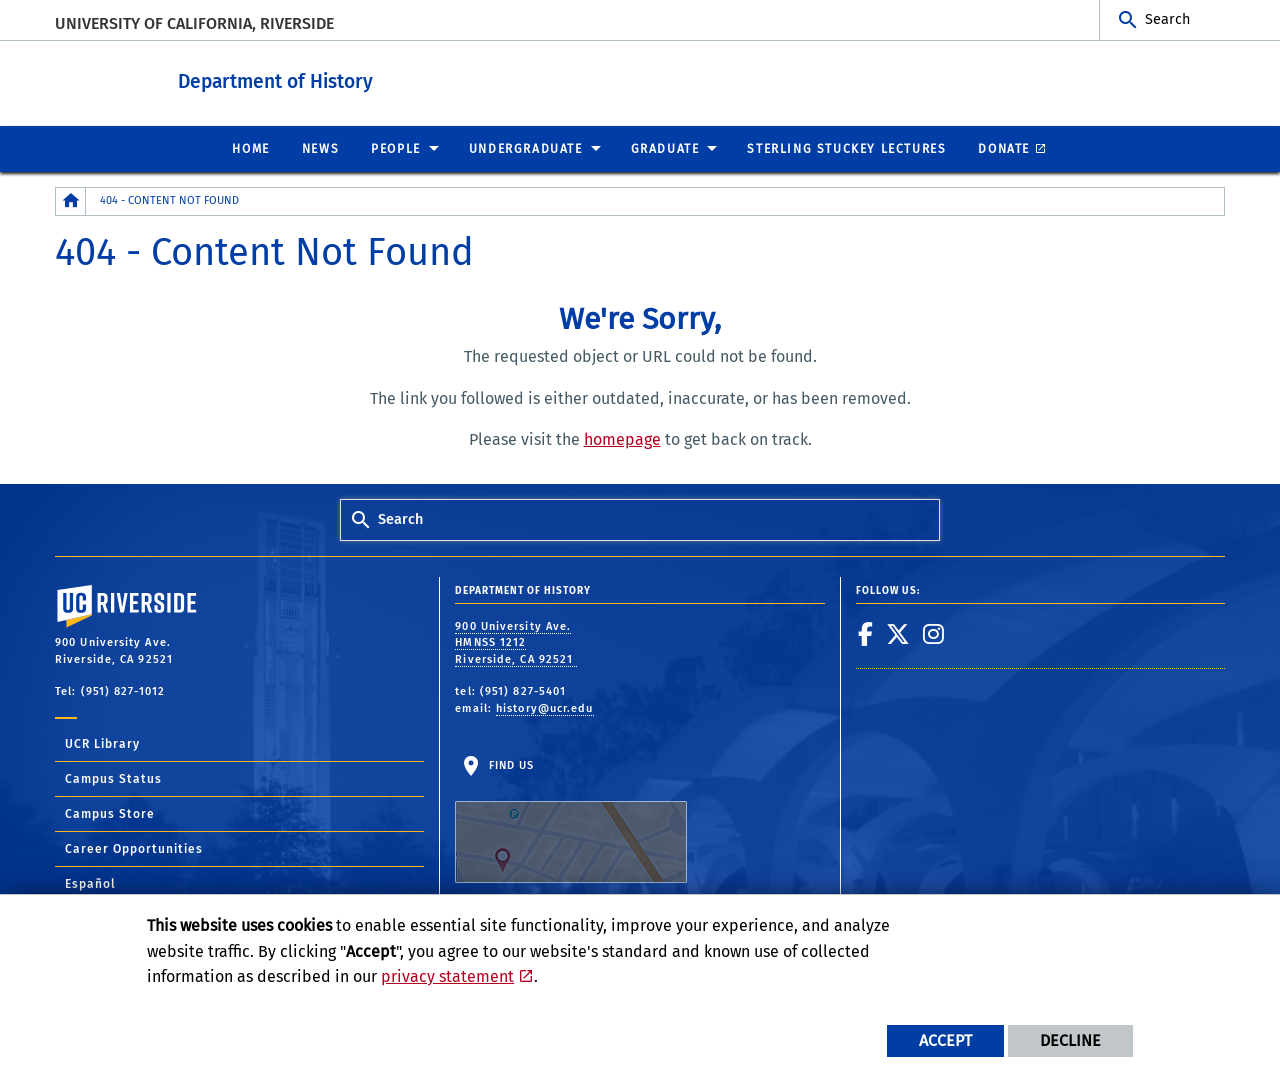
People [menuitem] (396, 148)
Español (90, 883)
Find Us (571, 820)
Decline (1070, 1040)
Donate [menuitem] (1004, 148)
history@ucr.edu (545, 707)
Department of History (347, 78)
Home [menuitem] (250, 148)
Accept (945, 1040)
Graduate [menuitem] (665, 148)
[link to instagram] (934, 633)
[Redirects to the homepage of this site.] (71, 200)
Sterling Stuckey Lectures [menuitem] (846, 148)
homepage (622, 438)
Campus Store (110, 813)
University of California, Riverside (194, 23)
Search (1167, 19)
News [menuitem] (320, 148)
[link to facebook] (866, 633)
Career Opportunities (134, 848)
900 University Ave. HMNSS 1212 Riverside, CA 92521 (516, 642)
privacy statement (447, 976)
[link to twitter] (898, 633)
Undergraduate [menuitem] (526, 148)
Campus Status (113, 778)
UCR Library (102, 743)
